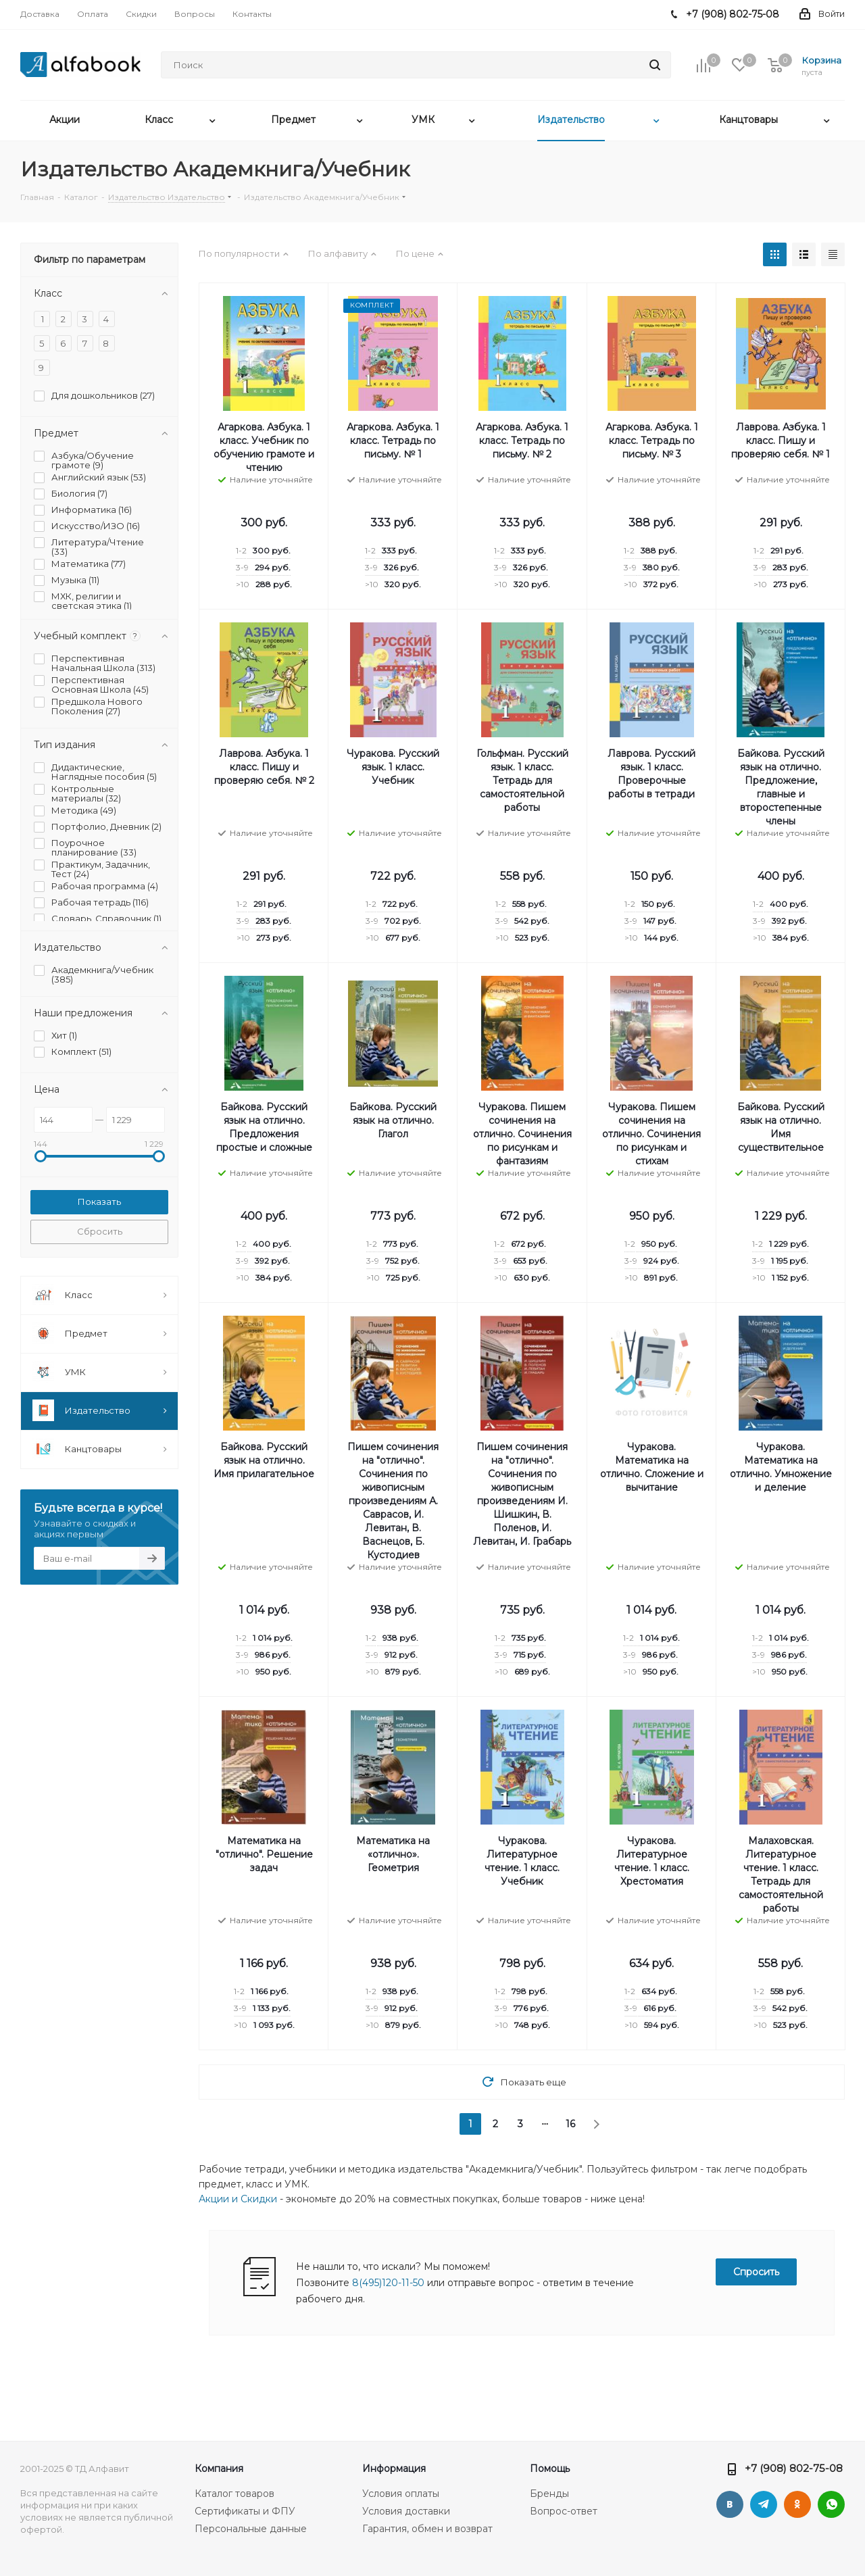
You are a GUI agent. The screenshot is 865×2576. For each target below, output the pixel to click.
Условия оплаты (400, 2493)
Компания (219, 2468)
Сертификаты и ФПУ (245, 2511)
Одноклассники (797, 2504)
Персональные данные (251, 2529)
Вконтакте (729, 2504)
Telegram (763, 2504)
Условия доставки (406, 2511)
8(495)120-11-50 (388, 2283)
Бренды (549, 2493)
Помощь (550, 2468)
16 (570, 2124)
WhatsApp (831, 2504)
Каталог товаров (234, 2493)
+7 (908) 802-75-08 (794, 2468)
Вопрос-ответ (563, 2511)
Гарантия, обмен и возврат (427, 2529)
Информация (394, 2468)
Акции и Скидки (238, 2199)
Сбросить (99, 1231)
